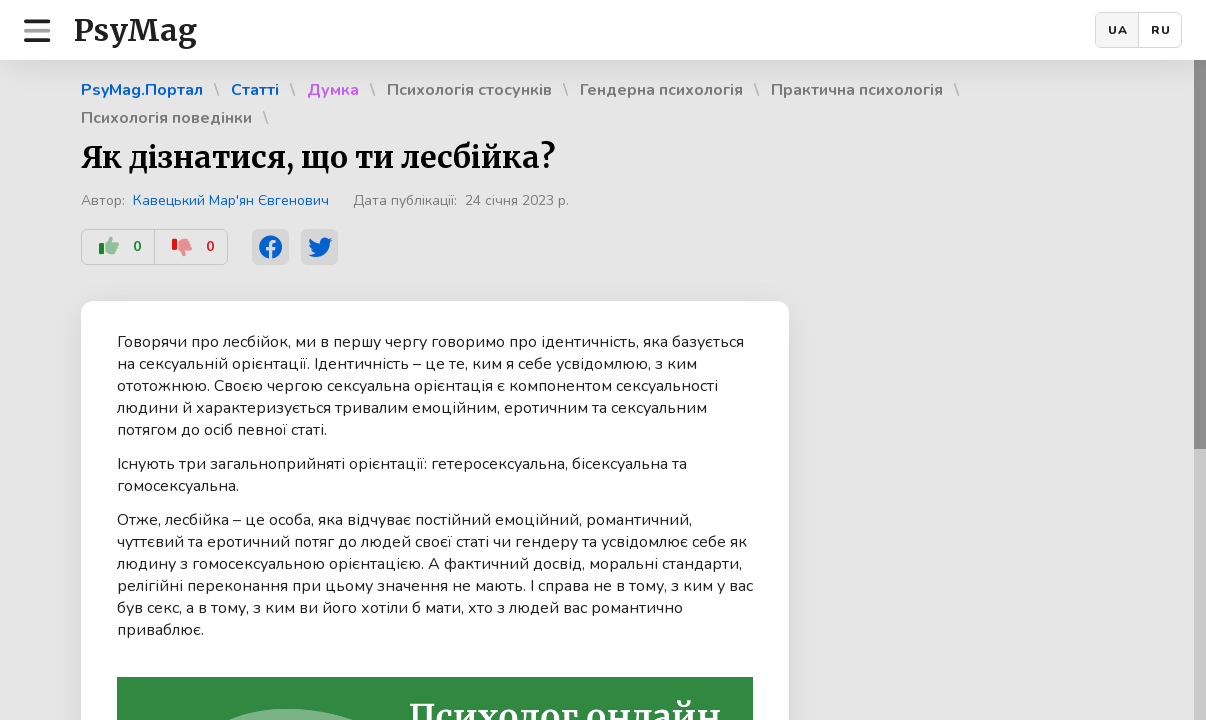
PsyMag (135, 30)
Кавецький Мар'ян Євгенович (231, 200)
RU (1161, 30)
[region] (603, 390)
